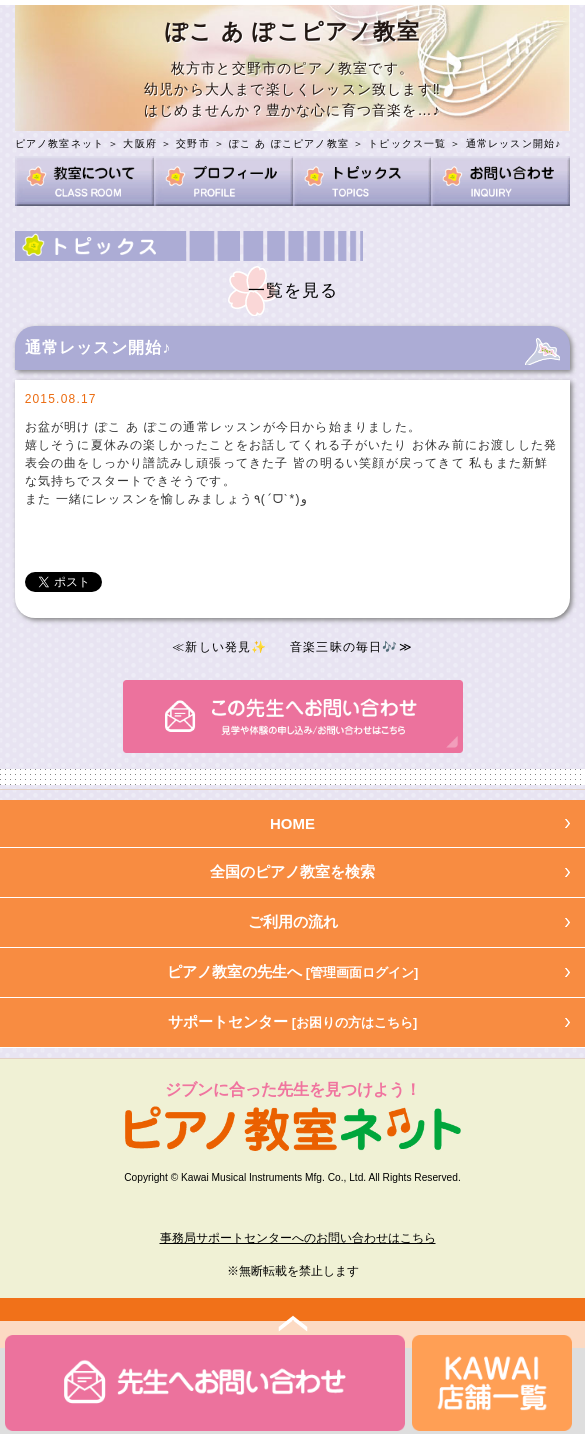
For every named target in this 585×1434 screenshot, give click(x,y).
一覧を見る (293, 290)
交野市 (193, 143)
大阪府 (140, 143)
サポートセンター (293, 1021)
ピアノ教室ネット (60, 143)
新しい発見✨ (226, 647)
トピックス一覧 (407, 143)
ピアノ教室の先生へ (293, 971)
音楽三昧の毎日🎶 (344, 647)
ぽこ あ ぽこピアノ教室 (289, 143)
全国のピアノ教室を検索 (292, 871)
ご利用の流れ (293, 921)
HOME (292, 823)
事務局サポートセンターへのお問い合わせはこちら (298, 1238)
